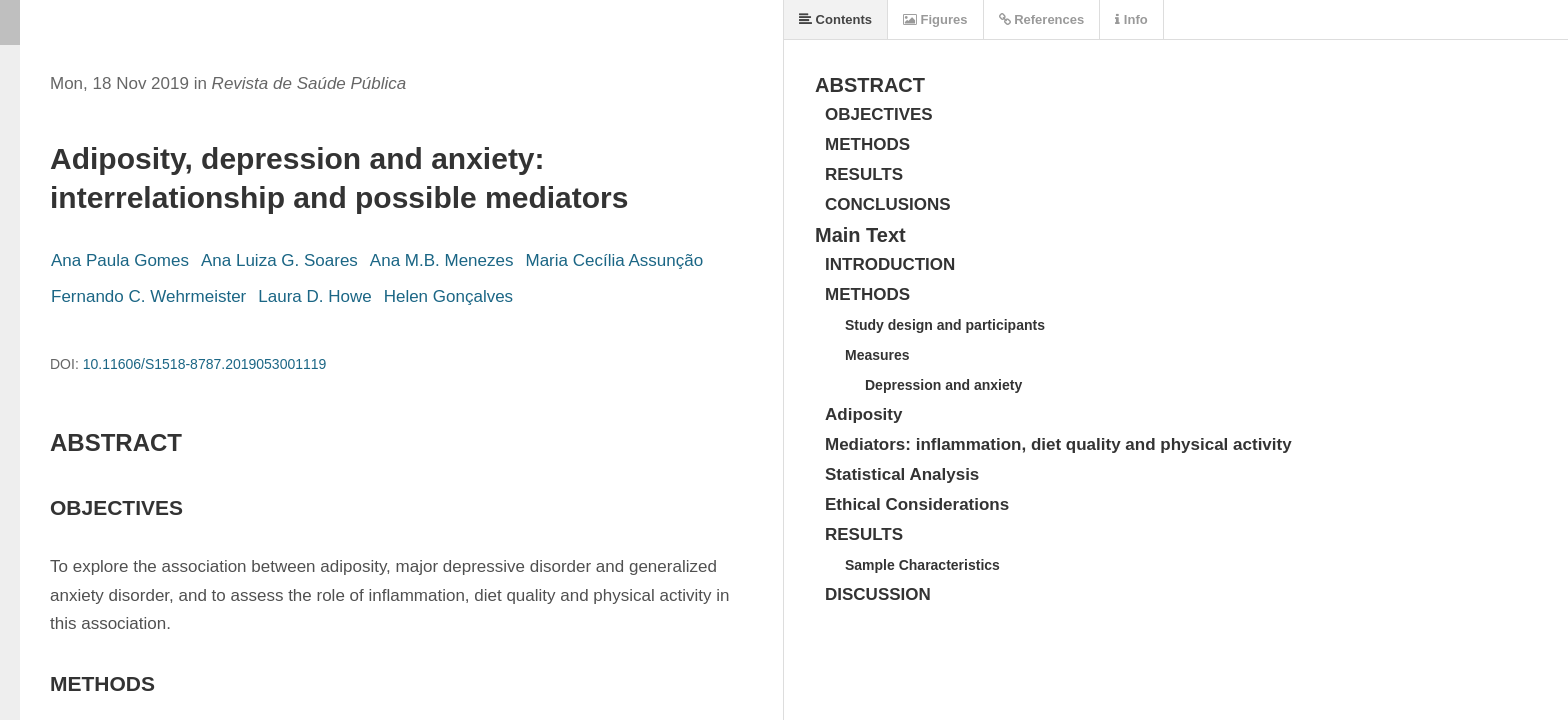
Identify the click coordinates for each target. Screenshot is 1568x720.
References (1042, 19)
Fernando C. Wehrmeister (148, 296)
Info (1131, 19)
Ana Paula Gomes (120, 260)
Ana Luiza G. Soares (279, 260)
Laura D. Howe (314, 296)
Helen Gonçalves (448, 296)
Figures (935, 19)
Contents (835, 19)
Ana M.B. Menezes (442, 260)
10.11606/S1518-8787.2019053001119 (205, 364)
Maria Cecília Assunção (614, 260)
